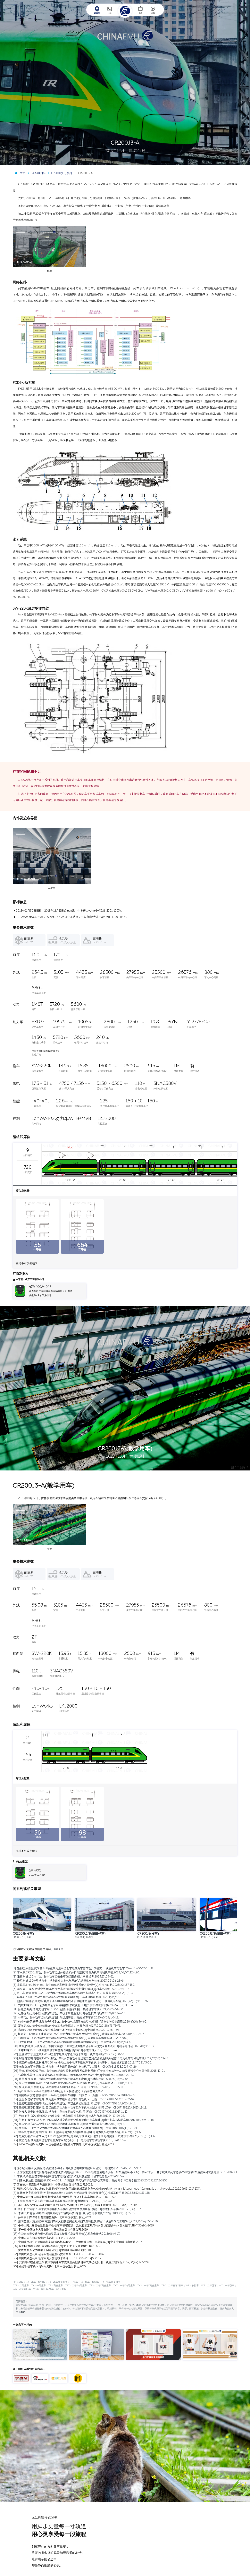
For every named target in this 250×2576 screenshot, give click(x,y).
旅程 (140, 10)
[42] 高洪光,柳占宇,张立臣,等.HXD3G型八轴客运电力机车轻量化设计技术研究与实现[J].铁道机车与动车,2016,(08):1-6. (84, 2136)
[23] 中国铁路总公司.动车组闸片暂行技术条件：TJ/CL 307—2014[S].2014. (57, 2258)
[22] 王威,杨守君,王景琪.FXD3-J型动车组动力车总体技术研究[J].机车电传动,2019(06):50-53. (69, 2054)
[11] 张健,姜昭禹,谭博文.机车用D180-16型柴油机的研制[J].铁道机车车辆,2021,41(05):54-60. (68, 2009)
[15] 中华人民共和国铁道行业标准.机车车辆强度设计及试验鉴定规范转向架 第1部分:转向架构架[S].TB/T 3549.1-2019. (83, 2225)
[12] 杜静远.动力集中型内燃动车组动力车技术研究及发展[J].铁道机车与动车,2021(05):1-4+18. (69, 2013)
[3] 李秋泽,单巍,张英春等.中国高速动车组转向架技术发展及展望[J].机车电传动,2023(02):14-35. (70, 2176)
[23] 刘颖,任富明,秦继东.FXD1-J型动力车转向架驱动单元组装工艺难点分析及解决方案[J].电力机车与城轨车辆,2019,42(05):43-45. (91, 2058)
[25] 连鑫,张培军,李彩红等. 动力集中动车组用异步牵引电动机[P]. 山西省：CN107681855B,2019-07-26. (75, 2066)
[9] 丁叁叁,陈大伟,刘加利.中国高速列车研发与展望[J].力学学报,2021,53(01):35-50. (62, 2201)
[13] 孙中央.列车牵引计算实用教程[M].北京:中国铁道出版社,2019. (52, 2217)
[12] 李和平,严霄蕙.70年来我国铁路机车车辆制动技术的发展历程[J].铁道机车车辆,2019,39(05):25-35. (74, 2213)
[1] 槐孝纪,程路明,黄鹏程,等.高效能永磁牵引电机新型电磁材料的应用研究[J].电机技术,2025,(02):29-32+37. (77, 2168)
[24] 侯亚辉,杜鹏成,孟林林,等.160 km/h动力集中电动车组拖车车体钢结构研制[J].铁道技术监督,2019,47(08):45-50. (82, 2062)
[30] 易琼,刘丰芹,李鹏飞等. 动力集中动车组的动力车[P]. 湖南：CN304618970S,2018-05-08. (69, 2087)
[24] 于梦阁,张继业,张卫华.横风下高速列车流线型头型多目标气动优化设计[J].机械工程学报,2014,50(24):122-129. (81, 2262)
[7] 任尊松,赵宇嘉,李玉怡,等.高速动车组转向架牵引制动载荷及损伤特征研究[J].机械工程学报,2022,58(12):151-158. (81, 2192)
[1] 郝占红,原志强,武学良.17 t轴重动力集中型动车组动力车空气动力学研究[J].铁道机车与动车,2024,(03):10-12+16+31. (83, 1968)
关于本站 (20, 2312)
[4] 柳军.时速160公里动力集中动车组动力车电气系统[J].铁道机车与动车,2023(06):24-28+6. (68, 1980)
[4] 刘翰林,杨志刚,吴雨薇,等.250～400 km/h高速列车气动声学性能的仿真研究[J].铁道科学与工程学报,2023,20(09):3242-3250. (90, 2180)
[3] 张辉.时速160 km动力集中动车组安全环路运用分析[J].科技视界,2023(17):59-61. (63, 1976)
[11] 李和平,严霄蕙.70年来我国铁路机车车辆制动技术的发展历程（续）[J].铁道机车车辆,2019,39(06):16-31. (78, 2209)
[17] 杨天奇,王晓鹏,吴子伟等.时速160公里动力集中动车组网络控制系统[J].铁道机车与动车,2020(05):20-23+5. (79, 2034)
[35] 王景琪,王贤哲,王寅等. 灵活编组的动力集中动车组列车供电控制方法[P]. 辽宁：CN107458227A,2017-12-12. (80, 2107)
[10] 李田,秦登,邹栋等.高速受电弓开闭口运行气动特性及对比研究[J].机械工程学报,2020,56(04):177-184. (75, 2205)
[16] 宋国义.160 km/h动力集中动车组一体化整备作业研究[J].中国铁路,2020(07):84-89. (66, 2030)
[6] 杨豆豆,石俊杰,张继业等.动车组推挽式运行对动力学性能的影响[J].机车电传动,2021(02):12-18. (71, 1989)
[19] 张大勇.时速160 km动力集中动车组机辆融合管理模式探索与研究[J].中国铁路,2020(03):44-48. (73, 2042)
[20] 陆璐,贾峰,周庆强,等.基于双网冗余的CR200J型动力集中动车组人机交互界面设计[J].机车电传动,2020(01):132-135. (84, 2046)
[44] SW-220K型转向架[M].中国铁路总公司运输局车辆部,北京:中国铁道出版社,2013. (63, 2144)
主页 (19, 173)
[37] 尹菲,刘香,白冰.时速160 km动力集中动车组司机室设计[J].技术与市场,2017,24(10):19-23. (69, 2115)
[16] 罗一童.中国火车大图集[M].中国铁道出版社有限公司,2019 (50, 2229)
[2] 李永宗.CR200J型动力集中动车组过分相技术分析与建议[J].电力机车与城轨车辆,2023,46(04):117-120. (76, 1972)
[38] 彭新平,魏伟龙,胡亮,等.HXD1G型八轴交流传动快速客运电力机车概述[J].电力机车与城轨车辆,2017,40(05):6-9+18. (83, 2120)
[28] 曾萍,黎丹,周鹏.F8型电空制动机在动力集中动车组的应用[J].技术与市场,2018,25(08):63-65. (71, 2079)
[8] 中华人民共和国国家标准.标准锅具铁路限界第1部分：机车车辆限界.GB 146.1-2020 (65, 2197)
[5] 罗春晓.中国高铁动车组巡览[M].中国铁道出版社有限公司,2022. (53, 2184)
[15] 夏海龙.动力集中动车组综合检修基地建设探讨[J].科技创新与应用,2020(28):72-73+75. (67, 2025)
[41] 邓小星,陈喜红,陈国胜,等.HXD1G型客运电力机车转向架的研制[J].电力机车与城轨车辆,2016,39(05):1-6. (77, 2132)
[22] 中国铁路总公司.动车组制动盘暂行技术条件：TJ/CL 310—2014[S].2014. (58, 2254)
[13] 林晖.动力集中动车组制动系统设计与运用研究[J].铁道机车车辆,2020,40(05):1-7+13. (66, 2017)
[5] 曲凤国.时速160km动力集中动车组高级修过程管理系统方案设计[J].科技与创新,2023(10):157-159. (74, 1984)
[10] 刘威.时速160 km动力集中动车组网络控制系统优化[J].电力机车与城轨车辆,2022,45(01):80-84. (73, 2005)
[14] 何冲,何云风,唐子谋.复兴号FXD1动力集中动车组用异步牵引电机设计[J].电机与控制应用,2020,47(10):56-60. (80, 2021)
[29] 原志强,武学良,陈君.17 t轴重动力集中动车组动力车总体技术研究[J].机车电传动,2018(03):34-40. (73, 2083)
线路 (109, 10)
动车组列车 (36, 173)
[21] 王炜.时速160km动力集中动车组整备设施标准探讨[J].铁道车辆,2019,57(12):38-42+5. (67, 2050)
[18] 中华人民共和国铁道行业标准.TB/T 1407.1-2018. (44, 2238)
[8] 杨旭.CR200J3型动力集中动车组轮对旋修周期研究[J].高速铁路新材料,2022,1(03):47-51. (68, 1997)
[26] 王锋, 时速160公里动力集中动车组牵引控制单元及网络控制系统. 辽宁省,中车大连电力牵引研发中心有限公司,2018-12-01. (89, 2070)
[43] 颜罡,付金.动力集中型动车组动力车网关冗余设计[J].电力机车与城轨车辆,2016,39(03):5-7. (70, 2140)
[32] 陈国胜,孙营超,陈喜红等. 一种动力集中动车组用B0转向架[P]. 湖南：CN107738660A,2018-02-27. (74, 2095)
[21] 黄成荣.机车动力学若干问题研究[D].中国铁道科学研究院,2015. (53, 2250)
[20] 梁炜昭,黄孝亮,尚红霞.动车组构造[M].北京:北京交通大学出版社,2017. (57, 2246)
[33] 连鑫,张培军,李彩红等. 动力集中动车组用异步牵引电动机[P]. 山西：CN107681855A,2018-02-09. (74, 2099)
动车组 (97, 10)
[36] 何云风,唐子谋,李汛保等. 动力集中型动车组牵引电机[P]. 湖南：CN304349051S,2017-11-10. (70, 2111)
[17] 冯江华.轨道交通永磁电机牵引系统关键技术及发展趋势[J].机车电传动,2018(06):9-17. (66, 2233)
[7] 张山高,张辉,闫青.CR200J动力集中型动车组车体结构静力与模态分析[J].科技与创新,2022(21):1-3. (73, 1993)
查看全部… (59, 1949)
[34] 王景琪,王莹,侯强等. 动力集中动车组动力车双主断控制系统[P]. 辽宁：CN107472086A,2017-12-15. (74, 2103)
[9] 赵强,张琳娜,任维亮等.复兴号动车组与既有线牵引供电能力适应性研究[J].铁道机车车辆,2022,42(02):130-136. (80, 2001)
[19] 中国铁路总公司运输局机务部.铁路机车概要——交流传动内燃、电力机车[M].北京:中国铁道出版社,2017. (77, 2242)
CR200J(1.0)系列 (59, 173)
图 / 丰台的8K (239, 1467)
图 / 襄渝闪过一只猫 (235, 161)
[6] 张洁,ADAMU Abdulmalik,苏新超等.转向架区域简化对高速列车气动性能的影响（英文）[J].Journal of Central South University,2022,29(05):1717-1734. (107, 2188)
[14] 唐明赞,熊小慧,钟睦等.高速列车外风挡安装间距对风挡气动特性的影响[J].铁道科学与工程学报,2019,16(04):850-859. (85, 2221)
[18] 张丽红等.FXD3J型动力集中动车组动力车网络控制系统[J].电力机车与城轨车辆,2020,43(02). (71, 2038)
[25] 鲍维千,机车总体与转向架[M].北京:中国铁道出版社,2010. (49, 2266)
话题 (153, 10)
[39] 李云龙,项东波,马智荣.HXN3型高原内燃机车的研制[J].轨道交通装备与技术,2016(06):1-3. (69, 2124)
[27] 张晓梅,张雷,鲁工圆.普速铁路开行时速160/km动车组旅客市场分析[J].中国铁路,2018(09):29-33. (73, 2075)
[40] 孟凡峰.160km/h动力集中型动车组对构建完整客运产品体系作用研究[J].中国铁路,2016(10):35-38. (75, 2128)
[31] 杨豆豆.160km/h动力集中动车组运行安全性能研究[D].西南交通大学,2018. (60, 2091)
